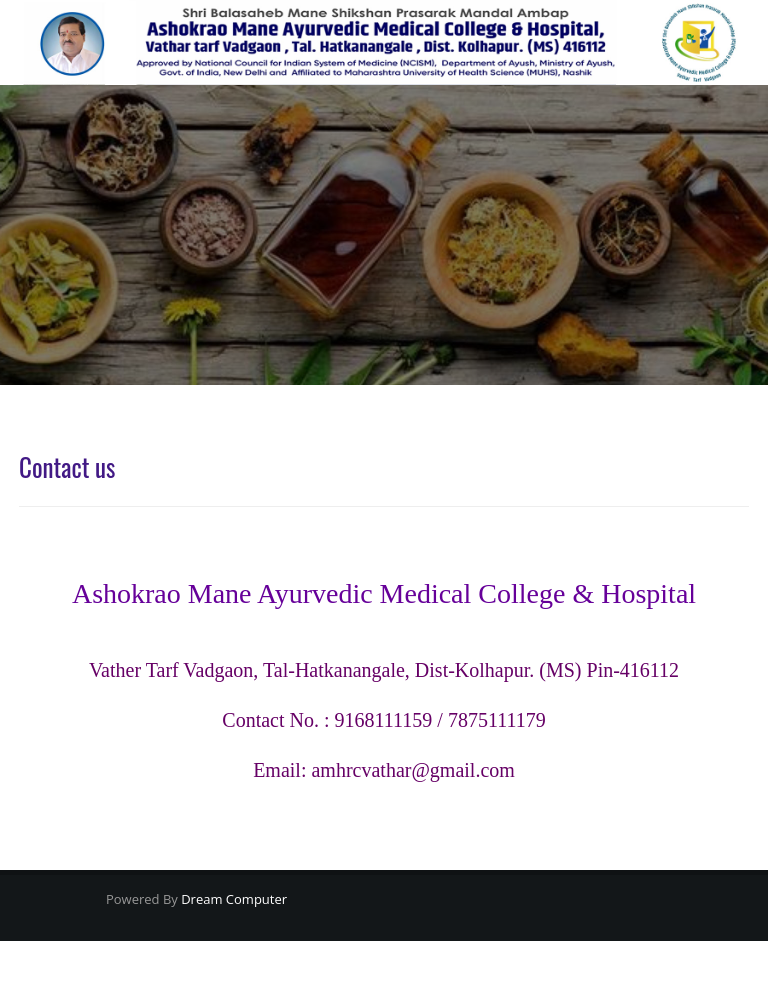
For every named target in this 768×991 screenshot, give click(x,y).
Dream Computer (232, 899)
